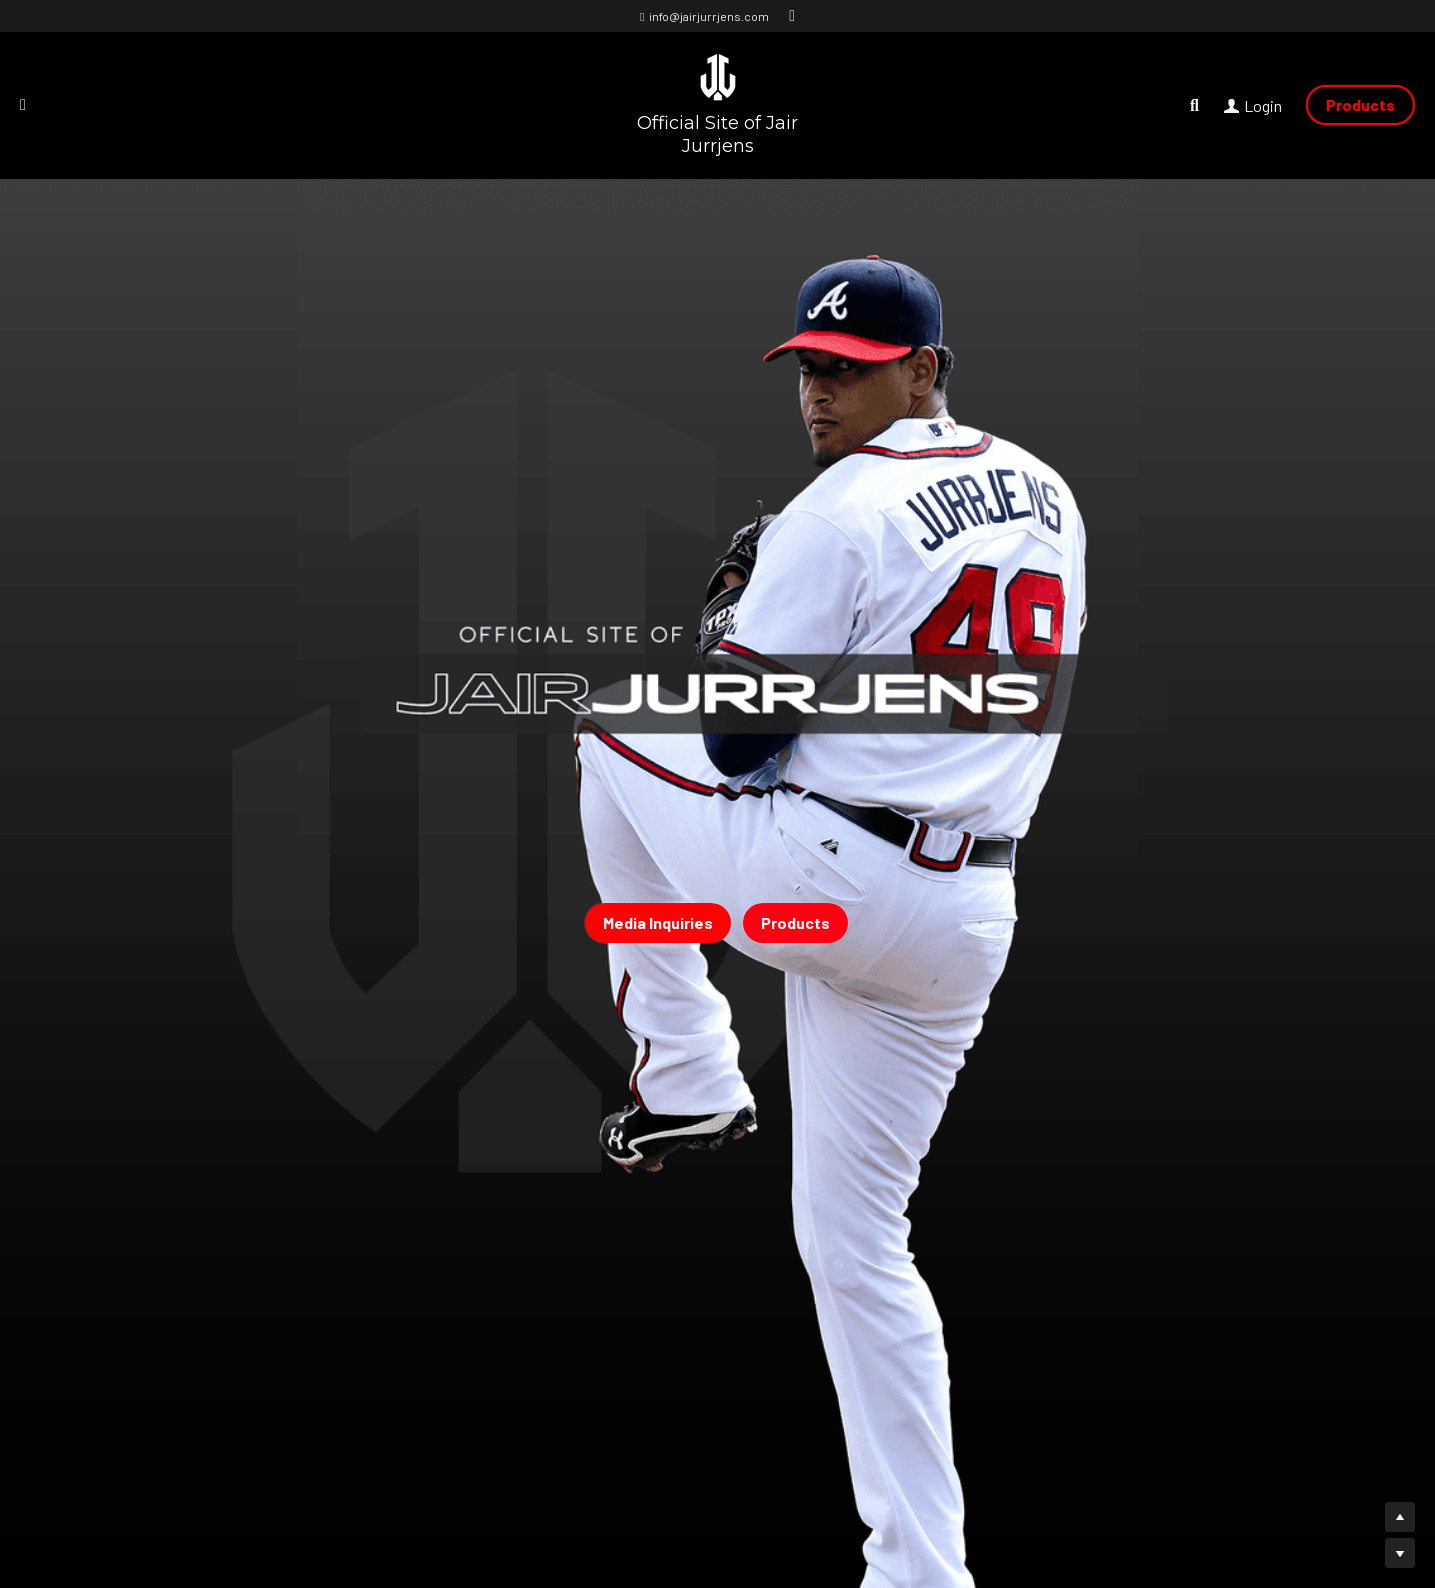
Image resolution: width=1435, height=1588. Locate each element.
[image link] (718, 75)
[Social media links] (792, 16)
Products (1360, 104)
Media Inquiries (658, 922)
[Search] (1194, 105)
